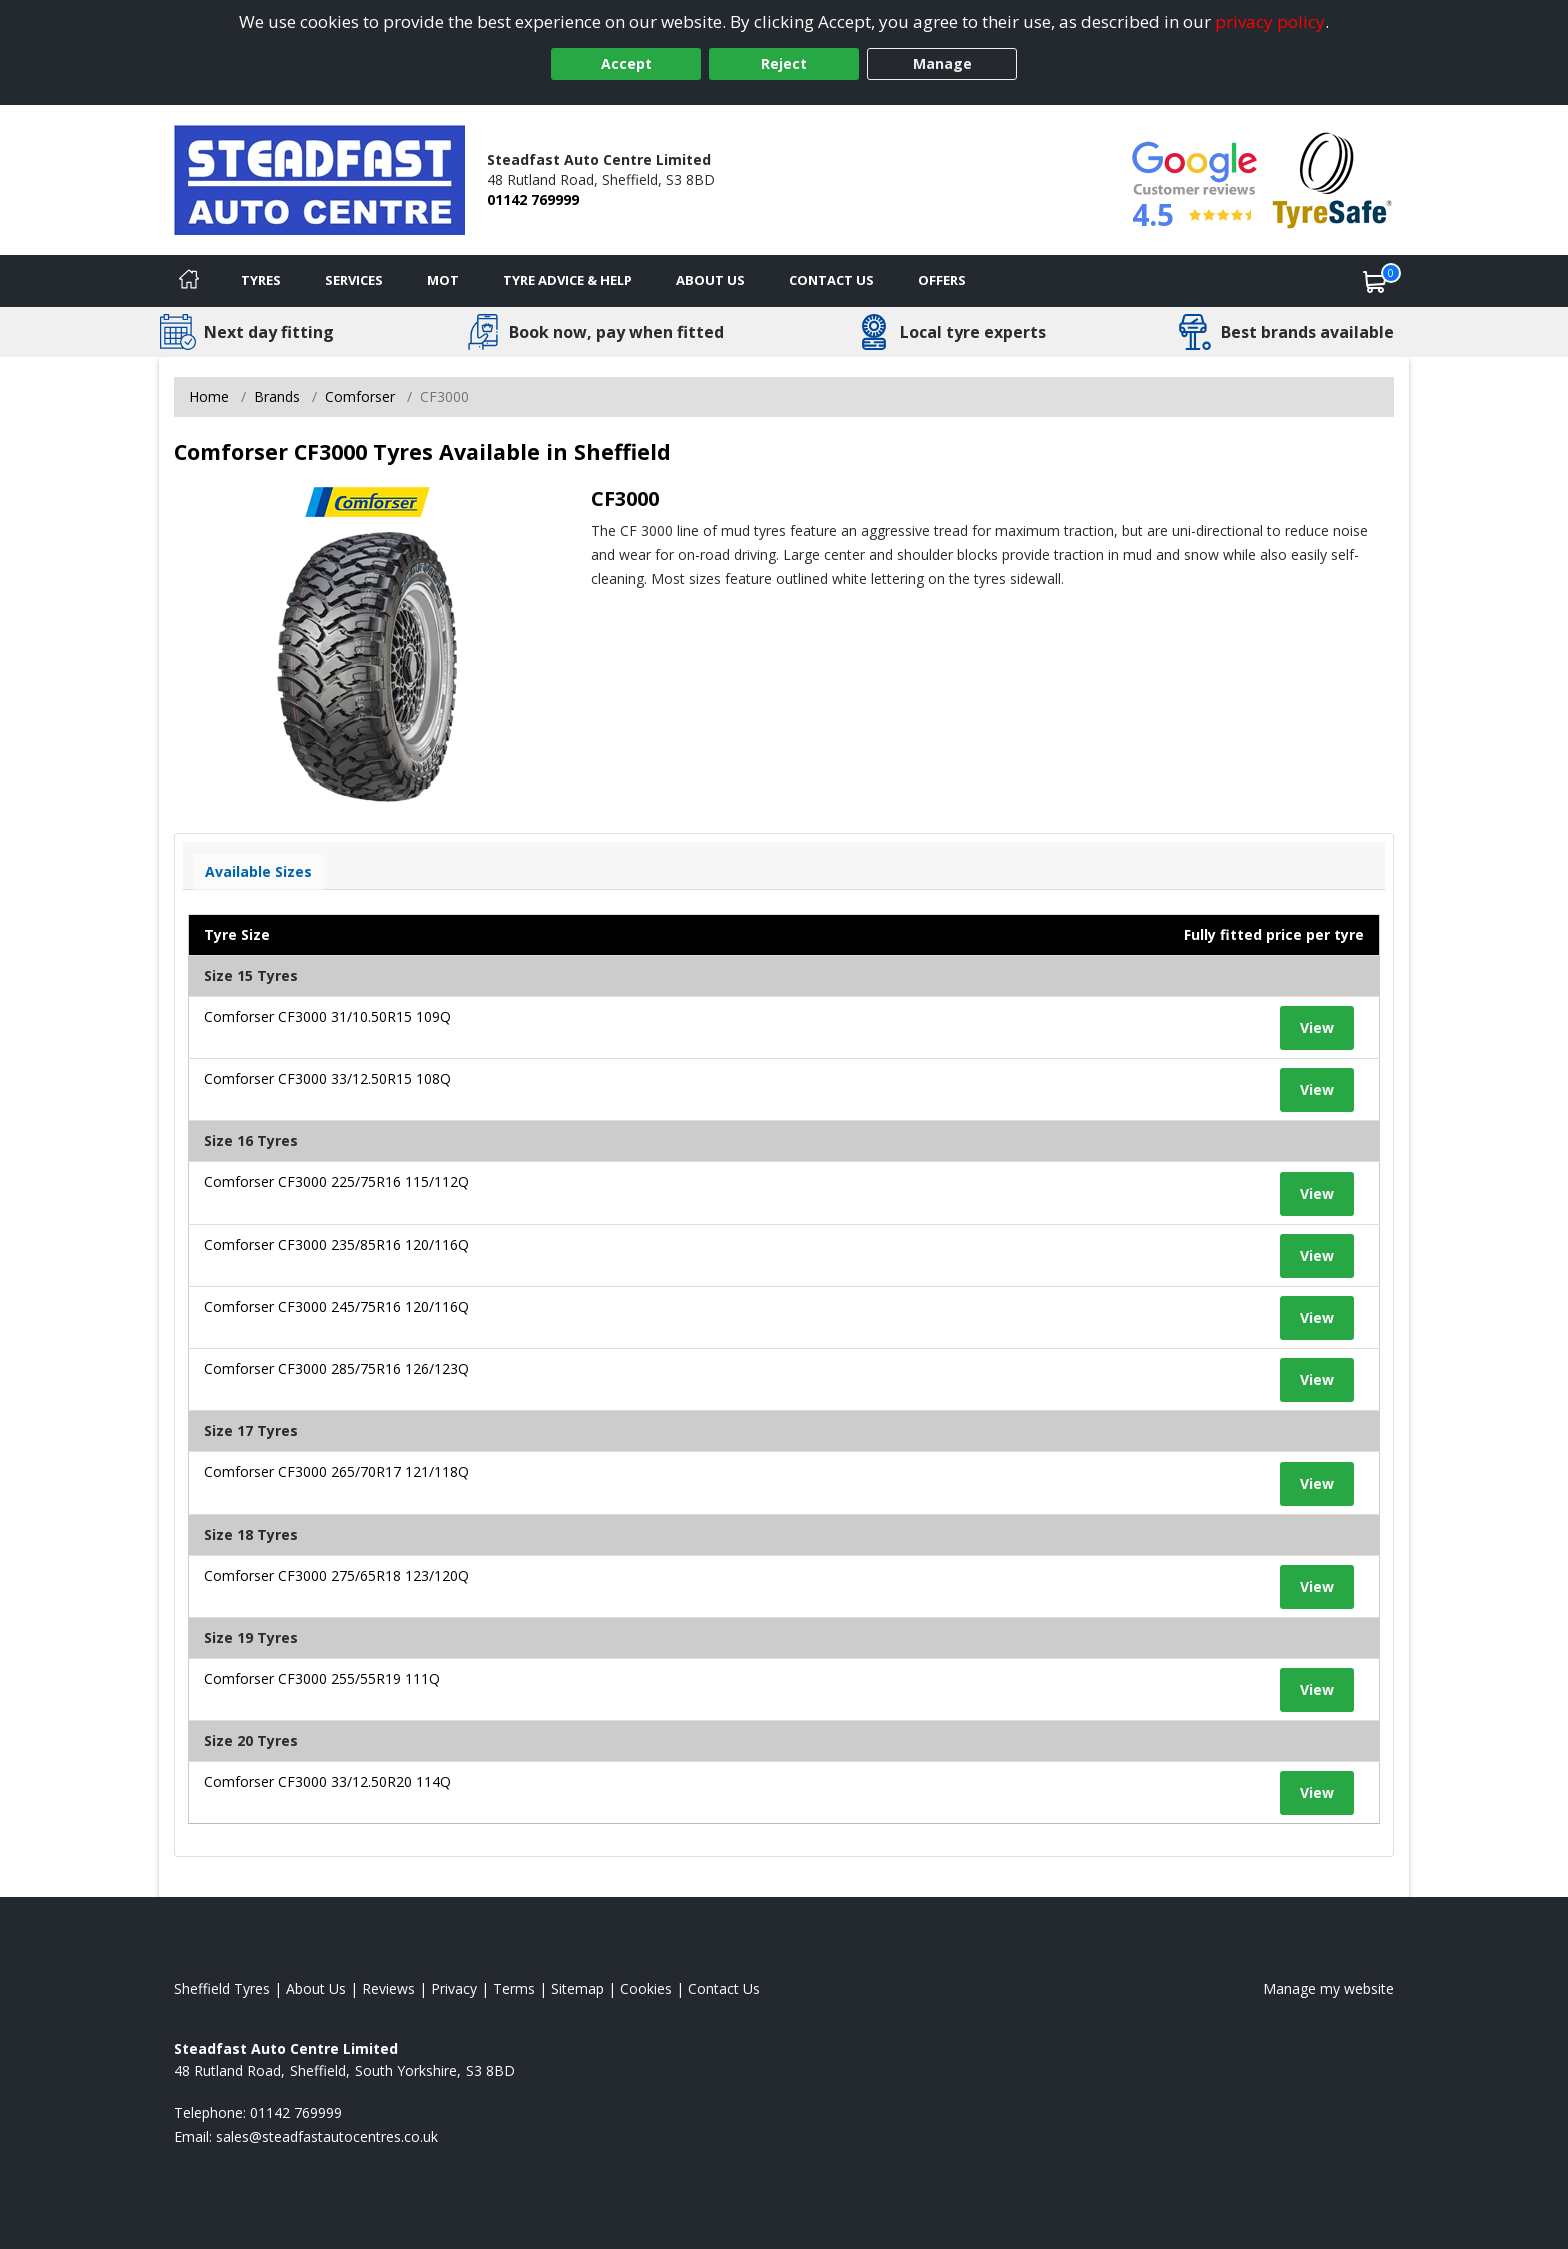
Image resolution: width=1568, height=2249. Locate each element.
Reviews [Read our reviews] (388, 1988)
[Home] (189, 281)
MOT (443, 280)
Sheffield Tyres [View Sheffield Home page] (222, 1988)
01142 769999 (533, 199)
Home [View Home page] (209, 396)
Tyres (261, 280)
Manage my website (1328, 1988)
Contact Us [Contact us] (831, 280)
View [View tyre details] (1317, 1027)
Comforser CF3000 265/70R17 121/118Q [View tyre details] (336, 1471)
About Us (710, 280)
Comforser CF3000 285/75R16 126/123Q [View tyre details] (336, 1368)
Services (354, 280)
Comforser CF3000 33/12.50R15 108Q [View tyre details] (327, 1078)
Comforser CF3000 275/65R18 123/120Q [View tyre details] (336, 1575)
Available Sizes (258, 871)
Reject (784, 63)
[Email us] (327, 2136)
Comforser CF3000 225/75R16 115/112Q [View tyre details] (336, 1181)
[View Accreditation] (1332, 178)
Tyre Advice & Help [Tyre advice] (567, 280)
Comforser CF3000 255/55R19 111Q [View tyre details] (322, 1678)
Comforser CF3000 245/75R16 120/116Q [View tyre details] (336, 1306)
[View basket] (1375, 281)
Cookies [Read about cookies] (646, 1988)
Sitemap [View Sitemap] (577, 1988)
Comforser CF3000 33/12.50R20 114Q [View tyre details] (327, 1781)
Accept (626, 63)
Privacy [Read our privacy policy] (454, 1988)
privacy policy (1270, 21)
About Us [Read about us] (316, 1988)
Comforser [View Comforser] (360, 396)
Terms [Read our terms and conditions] (514, 1988)
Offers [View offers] (942, 280)
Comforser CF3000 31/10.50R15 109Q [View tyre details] (327, 1016)
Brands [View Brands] (277, 396)
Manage (942, 63)
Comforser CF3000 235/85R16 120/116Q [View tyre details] (336, 1244)
